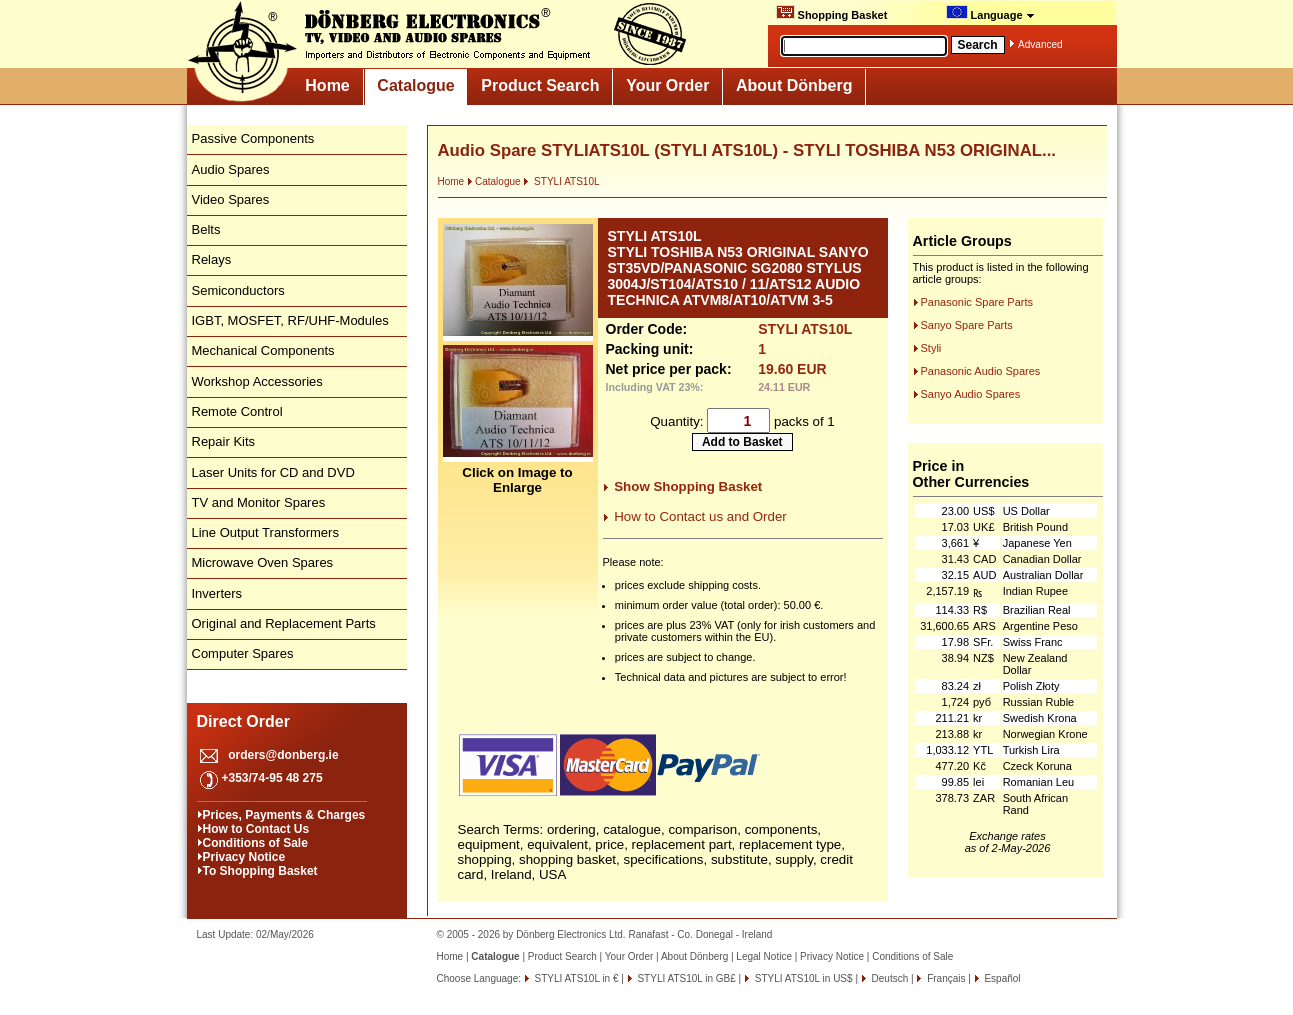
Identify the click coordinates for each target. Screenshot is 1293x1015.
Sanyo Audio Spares (971, 394)
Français (944, 978)
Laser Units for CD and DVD (273, 472)
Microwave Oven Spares (263, 562)
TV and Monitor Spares (259, 502)
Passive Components (253, 138)
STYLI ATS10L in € (575, 978)
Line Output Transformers (265, 532)
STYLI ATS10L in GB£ (685, 978)
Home (327, 85)
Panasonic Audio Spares (981, 371)
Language (990, 13)
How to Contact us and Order (700, 516)
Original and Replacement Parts (284, 623)
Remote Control (237, 411)
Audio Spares (231, 169)
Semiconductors (238, 290)
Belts (206, 229)
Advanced (1040, 44)
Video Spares (231, 199)
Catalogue (415, 85)
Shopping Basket (832, 13)
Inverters (217, 593)
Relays (212, 259)
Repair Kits (224, 441)
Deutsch (888, 978)
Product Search (540, 85)
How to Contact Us (256, 829)
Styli (931, 348)
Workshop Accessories (257, 381)
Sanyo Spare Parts (967, 325)
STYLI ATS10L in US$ (802, 978)
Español (1001, 978)
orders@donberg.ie (283, 755)
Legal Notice (764, 956)
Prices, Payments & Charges (284, 815)
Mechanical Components (263, 350)
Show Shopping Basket (688, 486)
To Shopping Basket (260, 871)
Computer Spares (243, 653)
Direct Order (243, 721)
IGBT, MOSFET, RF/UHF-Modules (290, 320)
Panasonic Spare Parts (977, 302)
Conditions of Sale (255, 843)
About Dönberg (794, 85)
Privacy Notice (244, 857)
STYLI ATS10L (561, 181)
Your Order (667, 85)
